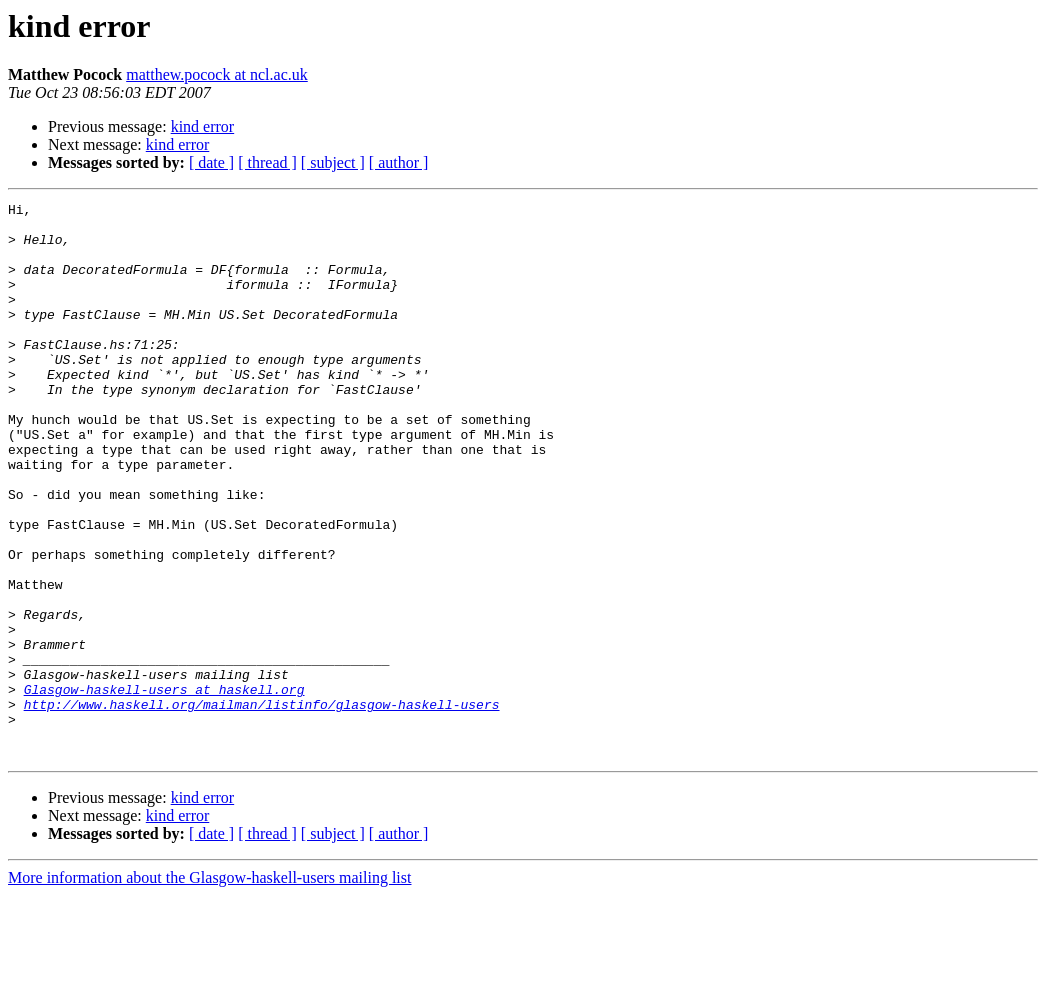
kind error (203, 126)
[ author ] (399, 162)
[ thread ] (267, 162)
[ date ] (211, 162)
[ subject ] (333, 162)
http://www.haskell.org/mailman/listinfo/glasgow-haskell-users (262, 806)
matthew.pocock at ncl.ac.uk (217, 74)
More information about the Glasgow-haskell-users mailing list (209, 988)
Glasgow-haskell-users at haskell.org (164, 788)
